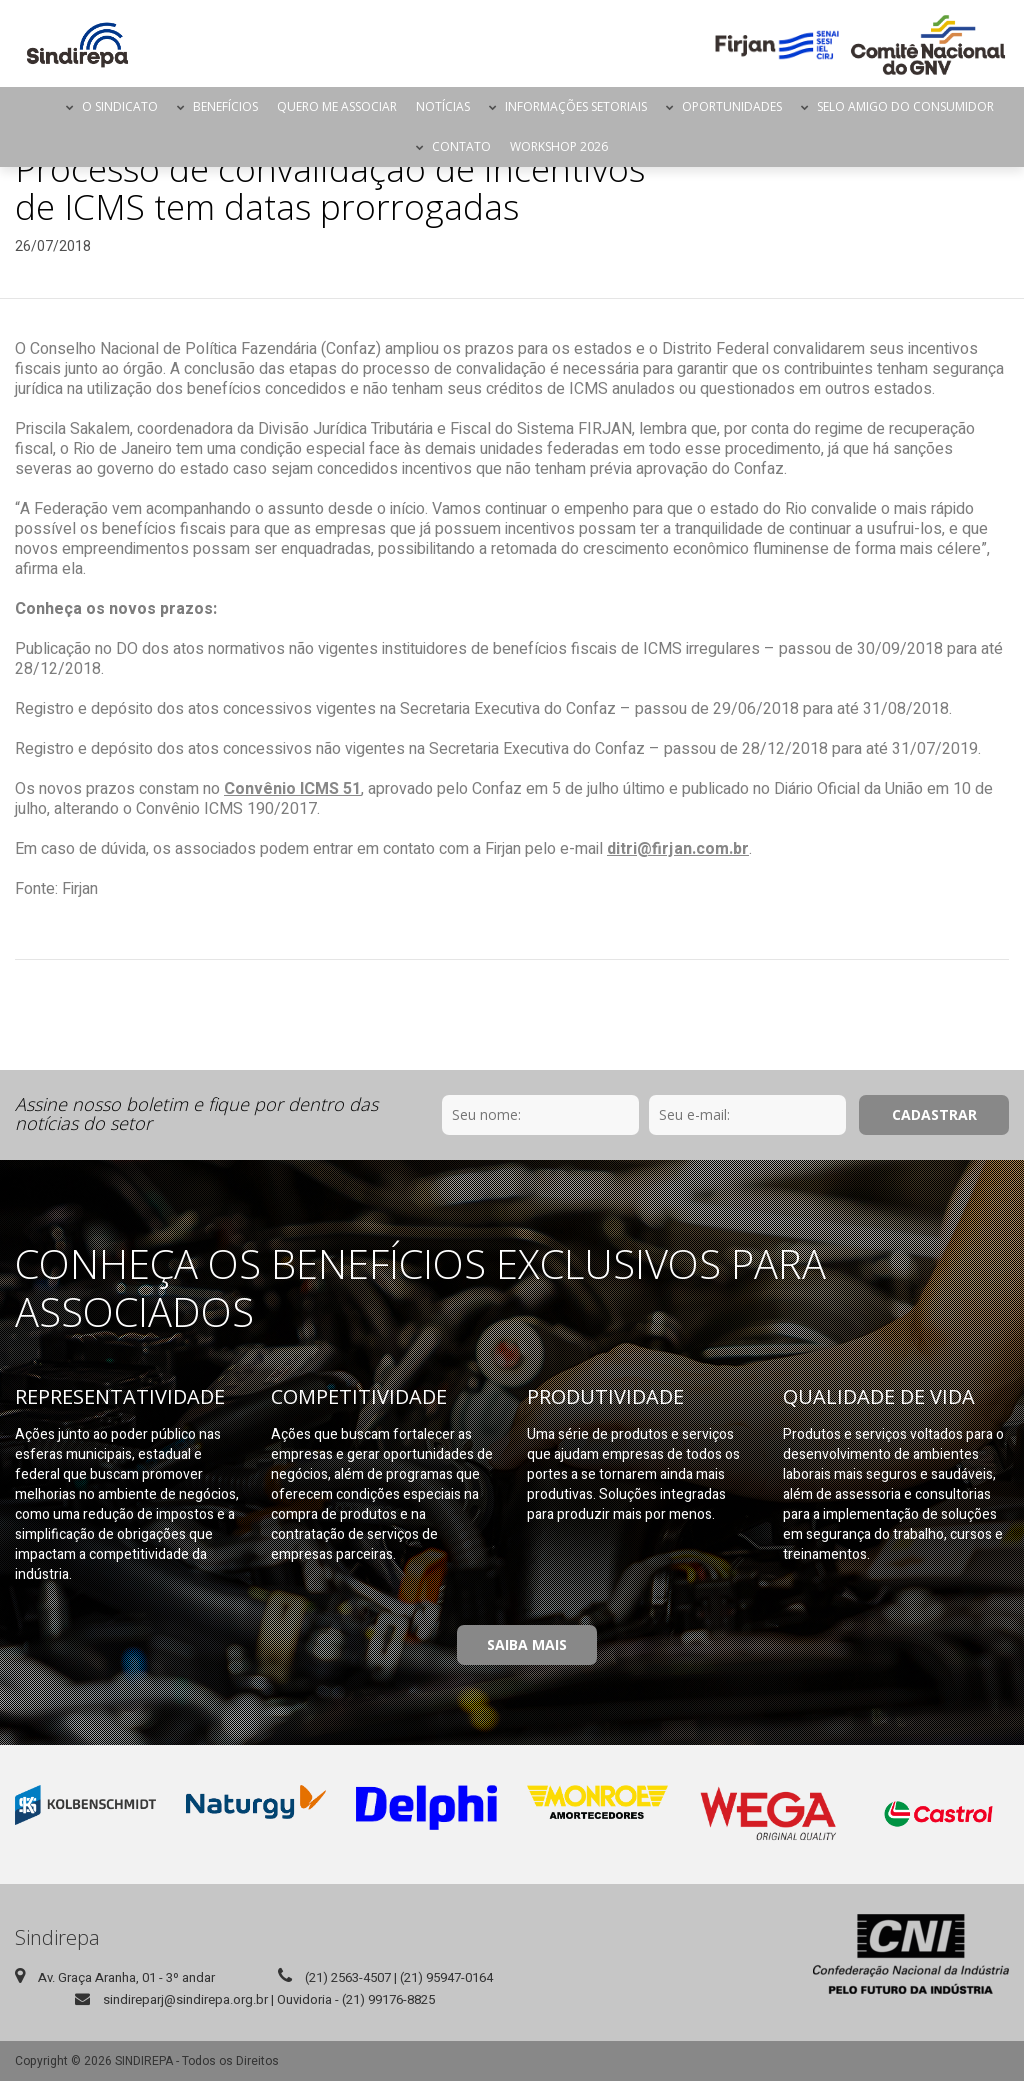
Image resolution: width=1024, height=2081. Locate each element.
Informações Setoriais (576, 106)
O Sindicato (120, 106)
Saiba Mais (527, 1644)
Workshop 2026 (559, 146)
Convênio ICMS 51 (292, 789)
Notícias (443, 106)
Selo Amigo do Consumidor (905, 106)
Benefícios (225, 106)
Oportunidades (732, 106)
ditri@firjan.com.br (678, 849)
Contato (461, 146)
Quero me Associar (337, 106)
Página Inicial (39, 107)
